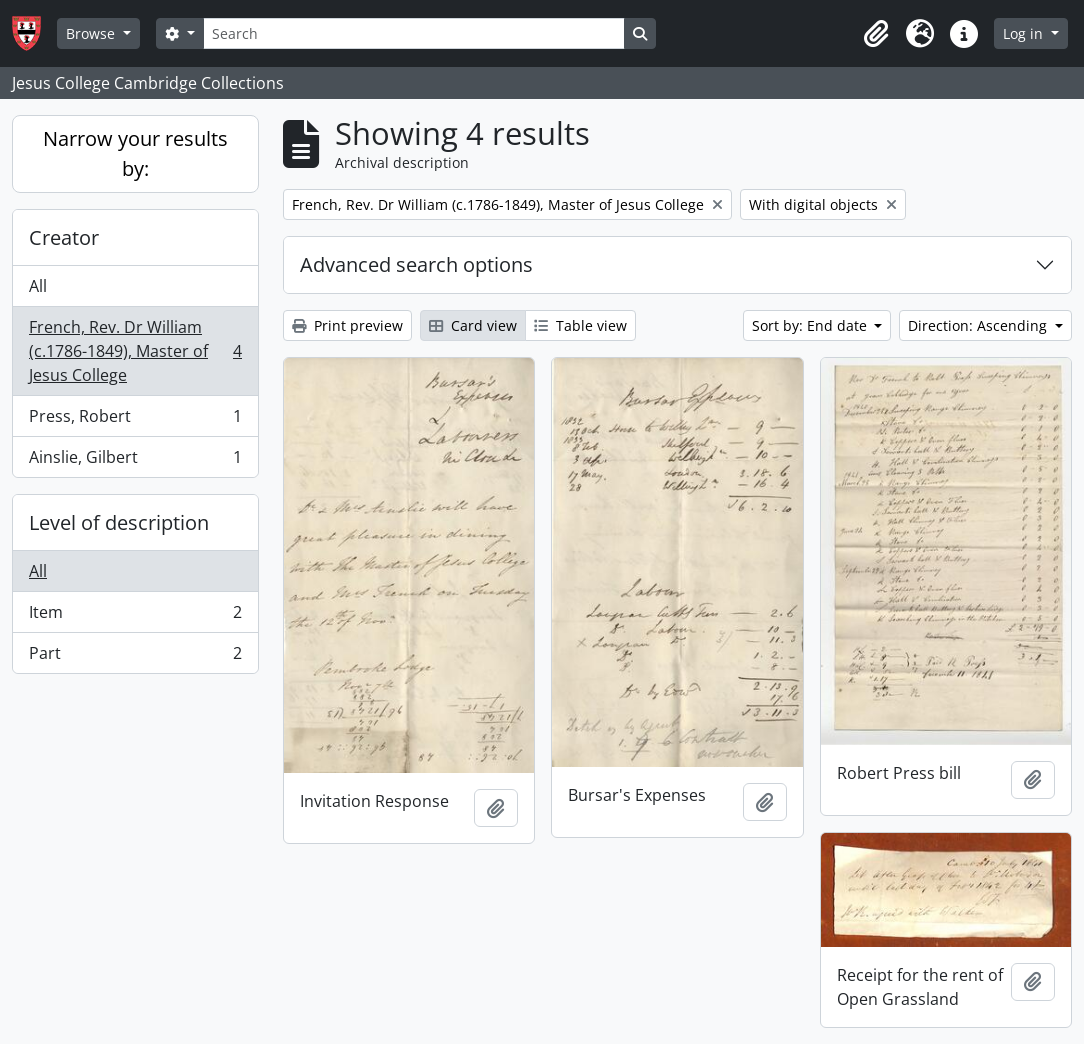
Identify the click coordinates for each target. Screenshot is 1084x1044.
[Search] (414, 33)
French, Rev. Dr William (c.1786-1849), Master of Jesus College (135, 351)
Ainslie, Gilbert (135, 461)
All (38, 286)
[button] (876, 34)
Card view (473, 325)
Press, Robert (135, 420)
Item (135, 616)
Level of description (119, 522)
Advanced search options (416, 264)
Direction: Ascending (979, 325)
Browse (92, 33)
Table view (580, 325)
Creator (64, 237)
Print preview (347, 325)
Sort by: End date (811, 325)
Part (135, 657)
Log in (1025, 33)
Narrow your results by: (135, 153)
